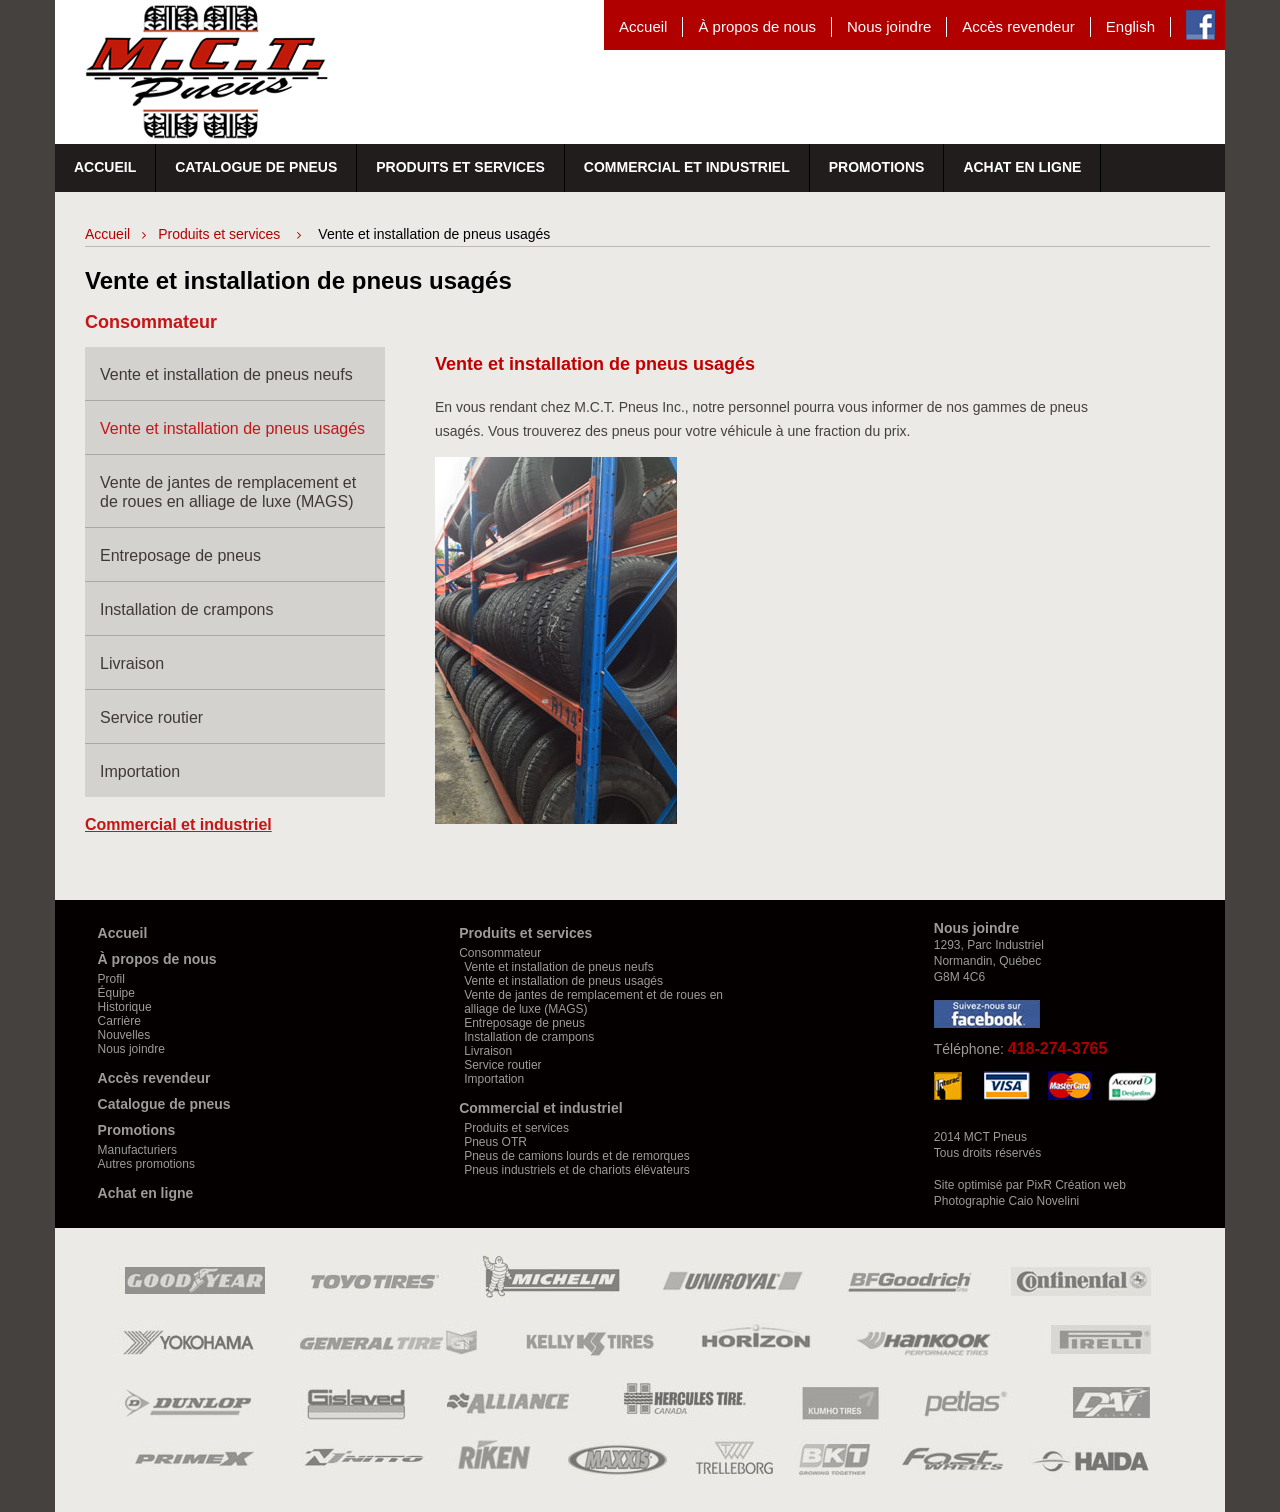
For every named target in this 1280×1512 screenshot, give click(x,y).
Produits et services (460, 167)
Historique (125, 1007)
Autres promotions (146, 1164)
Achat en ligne (1022, 167)
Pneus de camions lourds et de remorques (576, 1156)
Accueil (643, 26)
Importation (140, 771)
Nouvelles (124, 1035)
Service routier (151, 717)
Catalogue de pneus (256, 167)
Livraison (132, 663)
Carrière (119, 1021)
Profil (111, 979)
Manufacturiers (137, 1150)
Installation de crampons (186, 609)
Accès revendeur (1018, 26)
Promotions (877, 167)
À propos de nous (757, 26)
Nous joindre (889, 26)
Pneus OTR (495, 1142)
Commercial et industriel (687, 167)
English (1130, 26)
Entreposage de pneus (180, 555)
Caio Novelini (1044, 1201)
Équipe (116, 993)
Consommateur (500, 953)
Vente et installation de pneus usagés (232, 428)
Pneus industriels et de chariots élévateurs (576, 1170)
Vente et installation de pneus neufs (226, 374)
